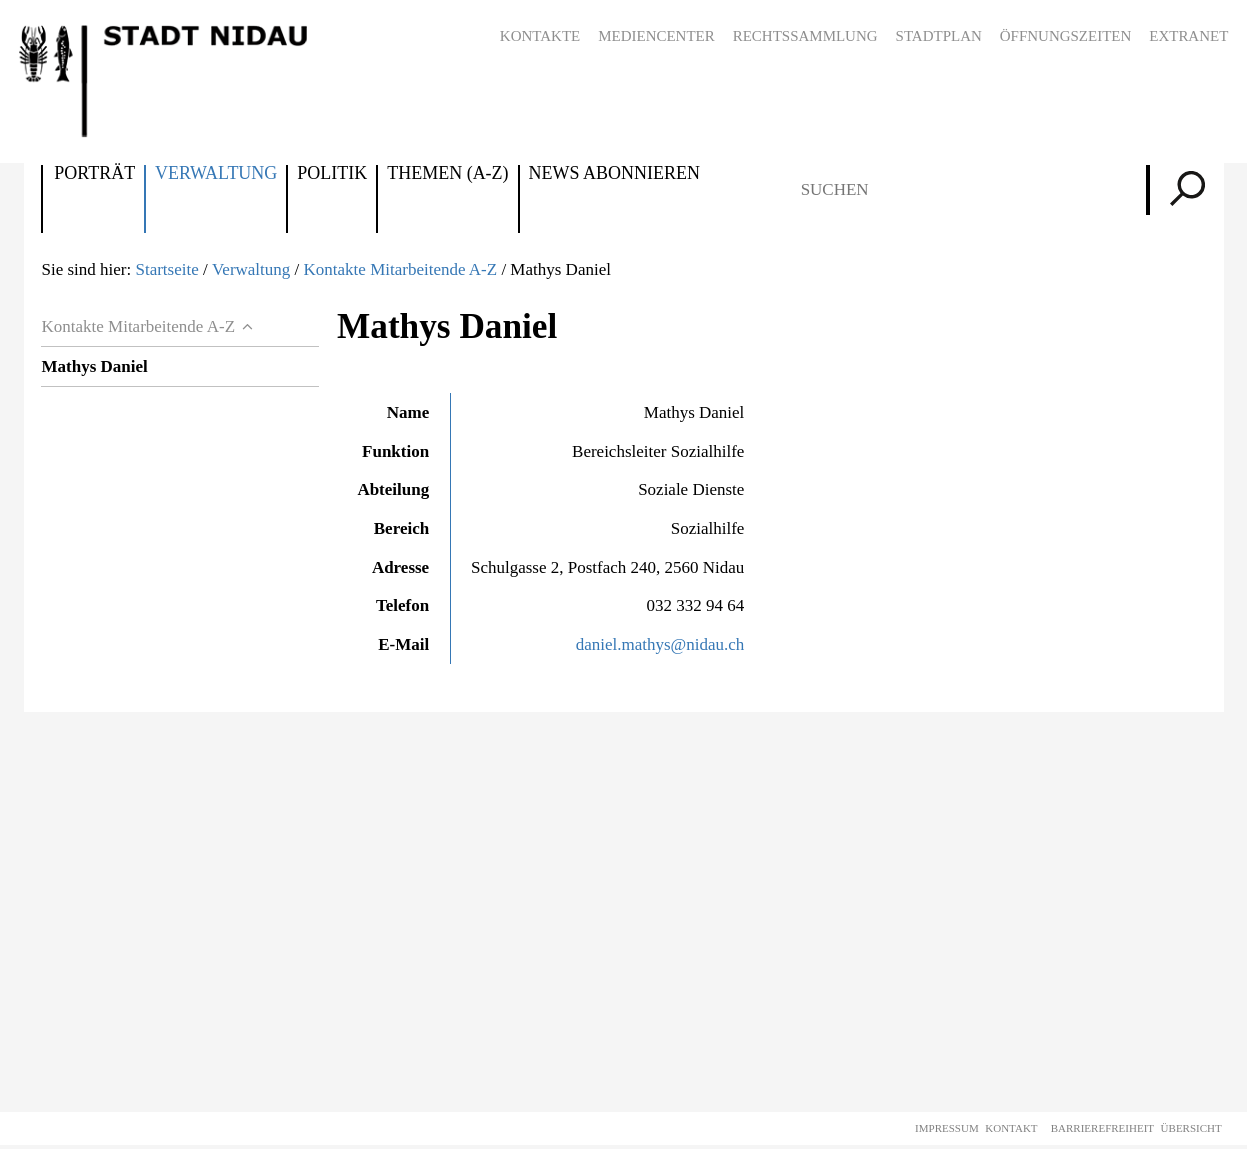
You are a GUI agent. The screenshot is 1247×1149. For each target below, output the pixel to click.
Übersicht (1191, 1128)
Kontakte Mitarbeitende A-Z (401, 269)
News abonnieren (614, 174)
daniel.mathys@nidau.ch (660, 644)
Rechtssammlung (805, 36)
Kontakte (540, 36)
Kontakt (1011, 1128)
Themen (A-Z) (447, 174)
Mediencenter (656, 36)
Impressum (947, 1128)
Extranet (1188, 36)
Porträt (94, 174)
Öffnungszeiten (1066, 36)
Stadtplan (939, 36)
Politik (332, 174)
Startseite (166, 269)
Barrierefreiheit (1102, 1128)
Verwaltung (216, 174)
